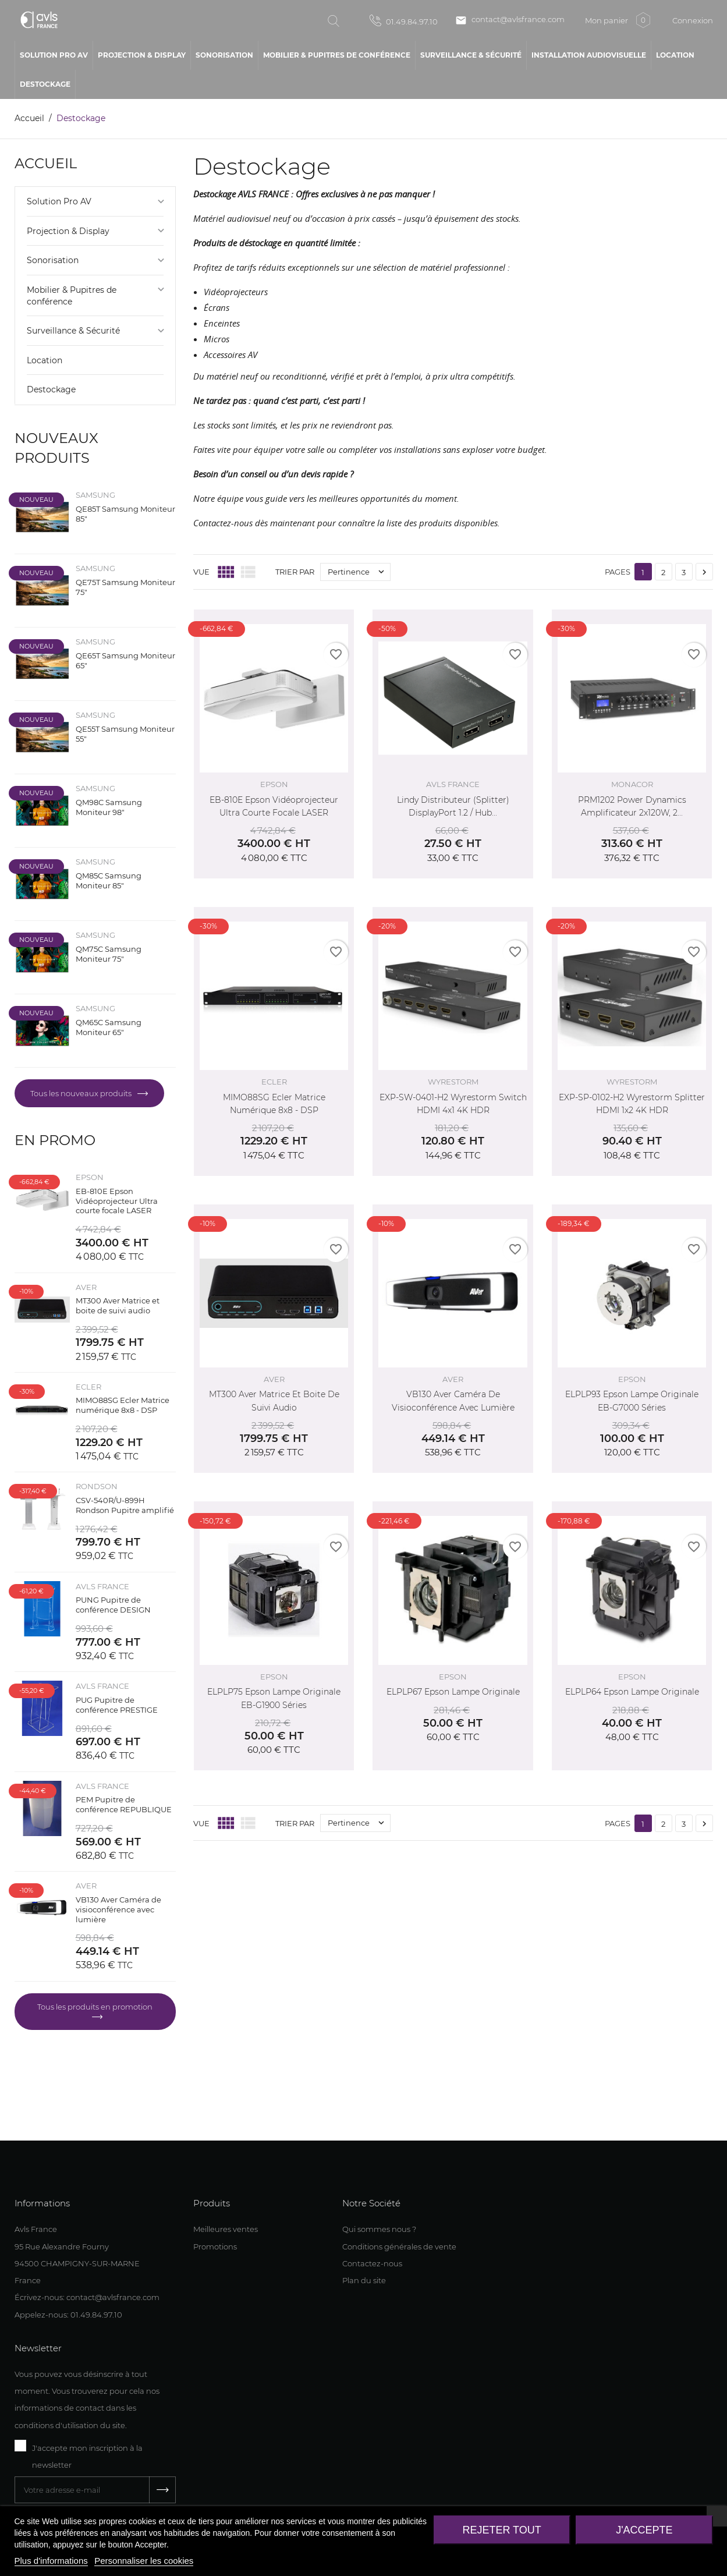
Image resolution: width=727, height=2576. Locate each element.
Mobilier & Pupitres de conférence (71, 296)
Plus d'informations (51, 2561)
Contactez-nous (372, 2263)
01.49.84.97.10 (404, 20)
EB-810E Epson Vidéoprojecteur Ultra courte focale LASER (117, 1201)
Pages (617, 571)
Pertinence (359, 572)
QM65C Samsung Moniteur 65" (108, 1027)
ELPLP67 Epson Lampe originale (453, 1691)
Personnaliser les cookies (143, 2561)
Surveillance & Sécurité (73, 330)
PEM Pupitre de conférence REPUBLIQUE (124, 1804)
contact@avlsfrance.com (510, 20)
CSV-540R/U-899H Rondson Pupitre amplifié (125, 1505)
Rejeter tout (501, 2530)
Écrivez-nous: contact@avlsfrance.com (87, 2297)
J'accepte (644, 2530)
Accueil (46, 163)
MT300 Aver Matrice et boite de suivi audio (117, 1305)
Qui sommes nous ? (379, 2229)
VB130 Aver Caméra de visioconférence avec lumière (118, 1909)
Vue (201, 571)
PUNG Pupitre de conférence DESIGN (113, 1604)
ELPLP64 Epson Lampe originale (632, 1691)
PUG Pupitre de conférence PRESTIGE (117, 1704)
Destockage (51, 389)
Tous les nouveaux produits (81, 1093)
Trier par (294, 571)
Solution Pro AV (59, 201)
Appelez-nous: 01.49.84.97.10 (68, 2314)
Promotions (215, 2246)
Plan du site (364, 2280)
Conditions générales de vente (399, 2246)
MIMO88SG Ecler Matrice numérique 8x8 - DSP (122, 1405)
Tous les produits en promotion (95, 2006)
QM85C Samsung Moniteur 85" (108, 880)
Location (44, 360)
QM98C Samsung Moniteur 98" (109, 807)
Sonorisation (53, 260)
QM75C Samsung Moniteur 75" (108, 953)
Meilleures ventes (225, 2229)
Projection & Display (68, 231)
